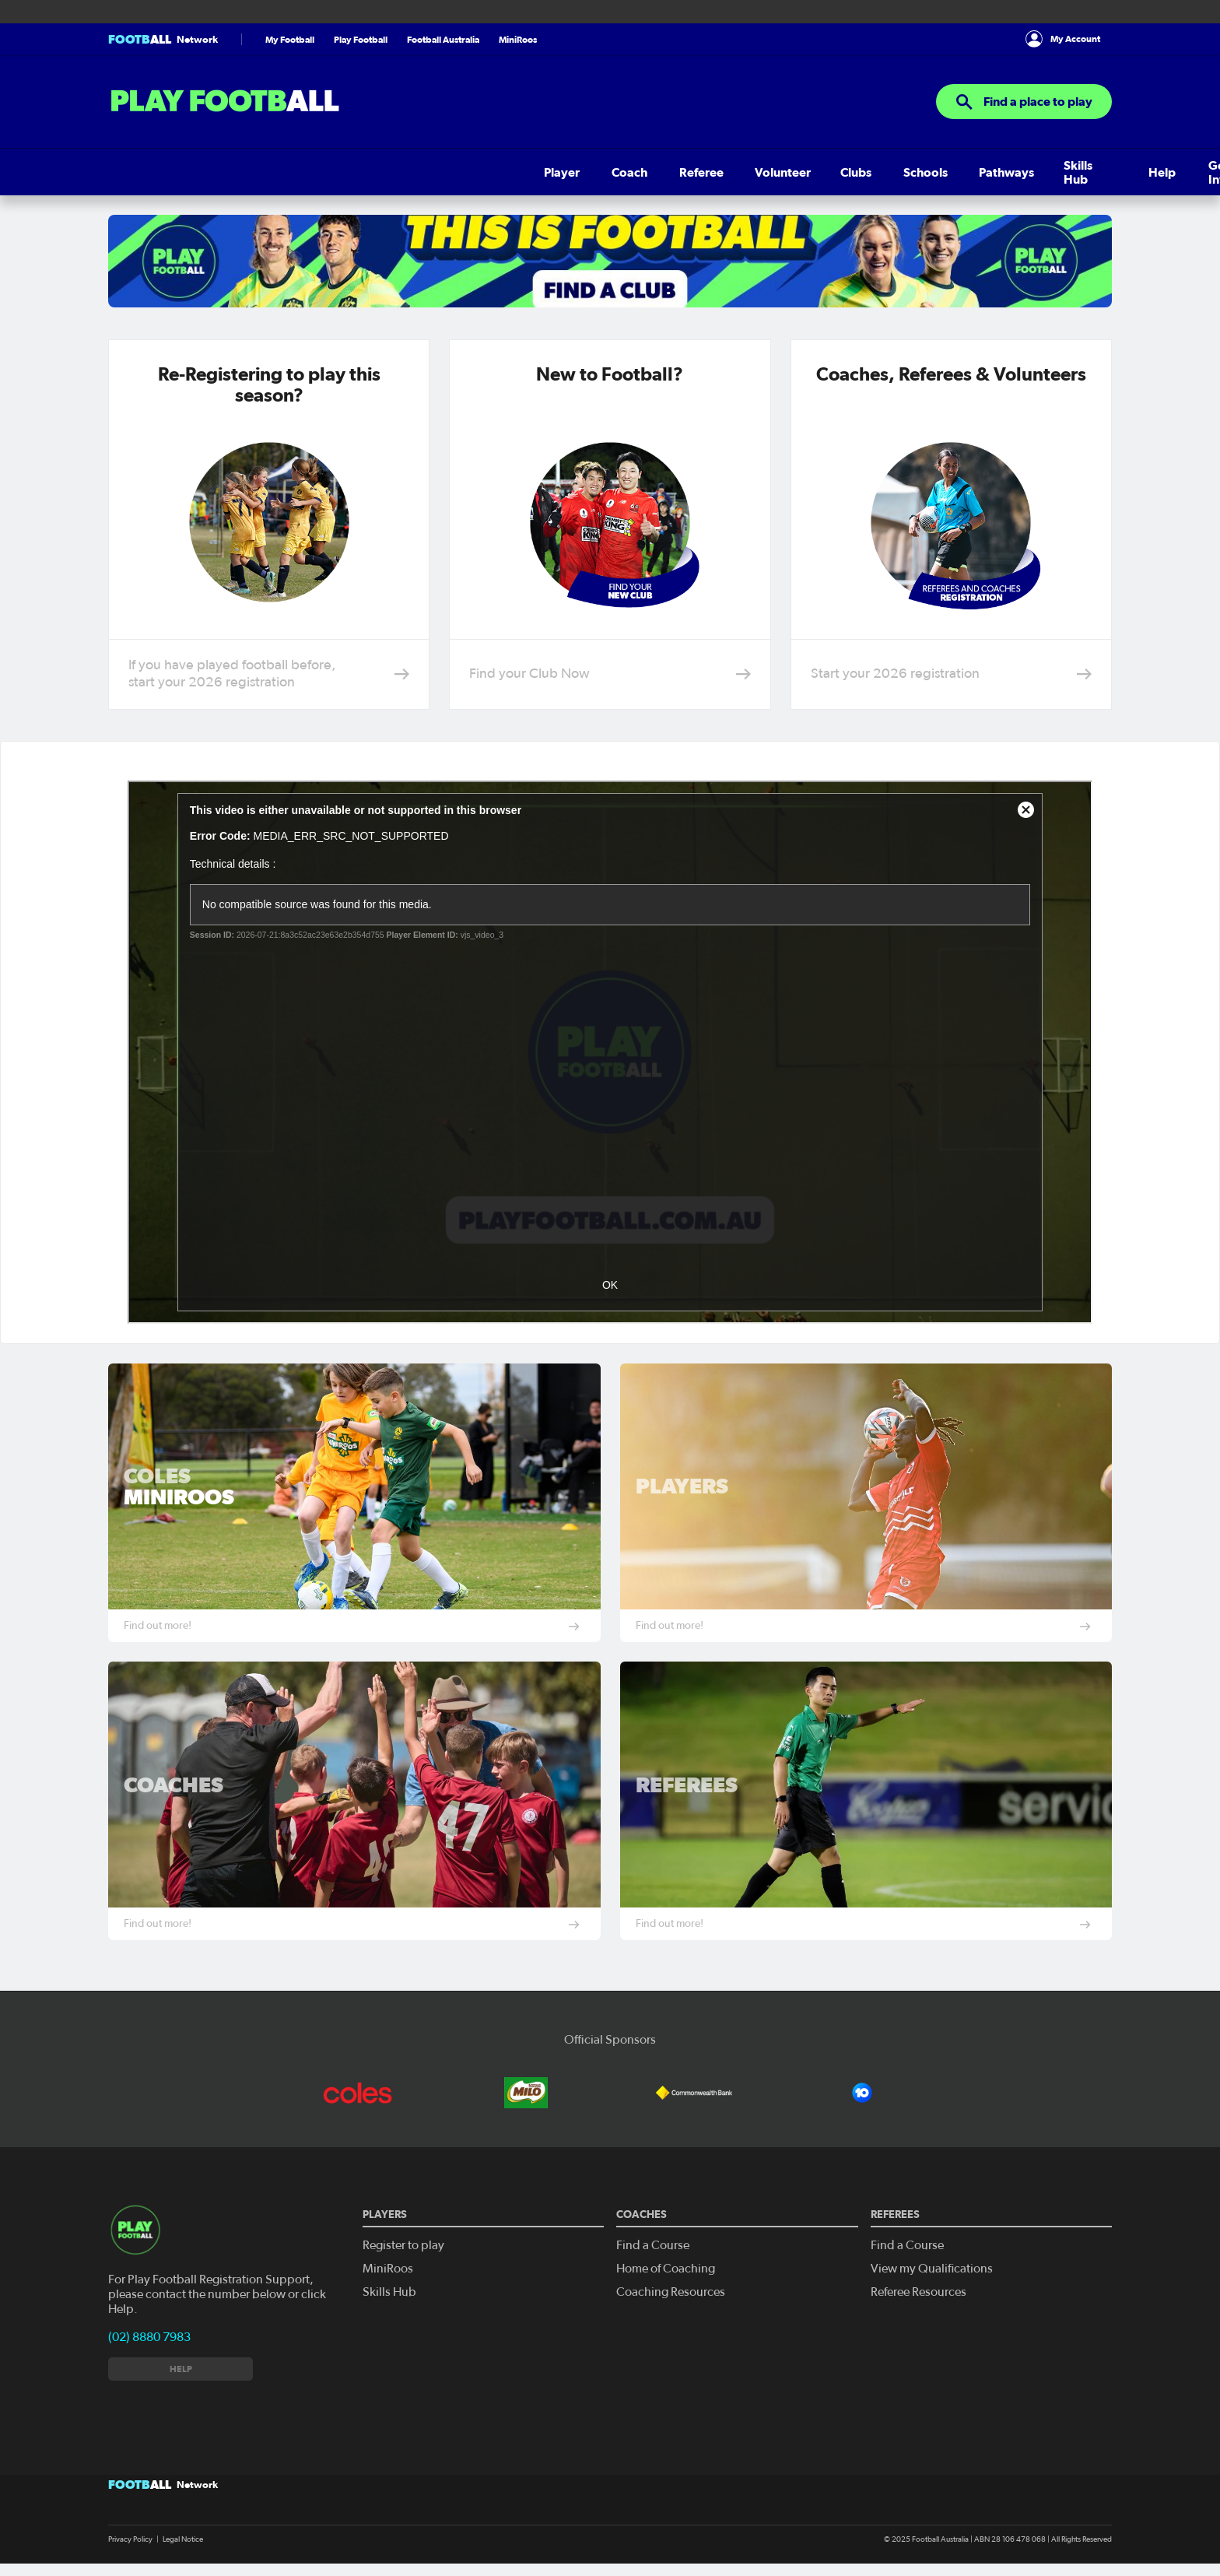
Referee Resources (918, 2292)
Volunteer (310, 172)
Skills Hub (574, 172)
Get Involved (705, 172)
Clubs (373, 172)
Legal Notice (183, 2539)
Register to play (403, 2245)
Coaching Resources (670, 2292)
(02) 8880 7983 (149, 2337)
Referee (241, 172)
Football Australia (443, 39)
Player (126, 172)
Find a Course (652, 2245)
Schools (430, 172)
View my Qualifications (932, 2268)
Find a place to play (1023, 102)
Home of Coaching (665, 2268)
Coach (181, 172)
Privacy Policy (130, 2539)
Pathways (500, 172)
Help (635, 172)
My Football (289, 39)
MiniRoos (518, 39)
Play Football (360, 39)
